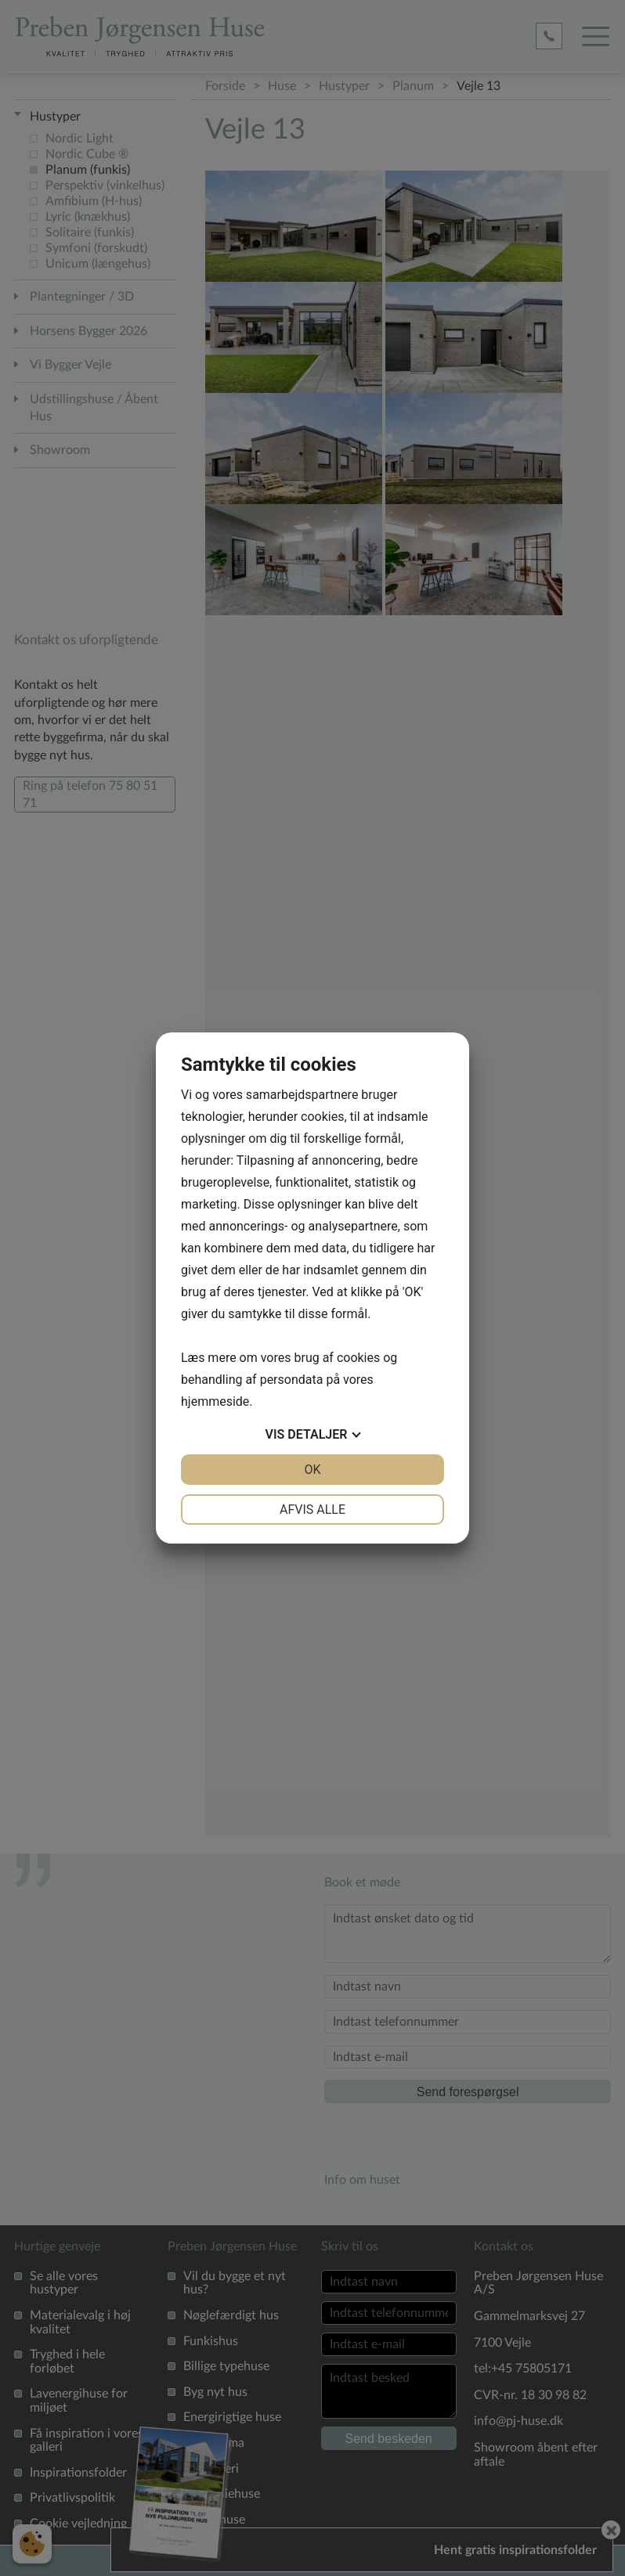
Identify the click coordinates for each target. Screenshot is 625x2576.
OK (312, 1469)
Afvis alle (312, 1509)
